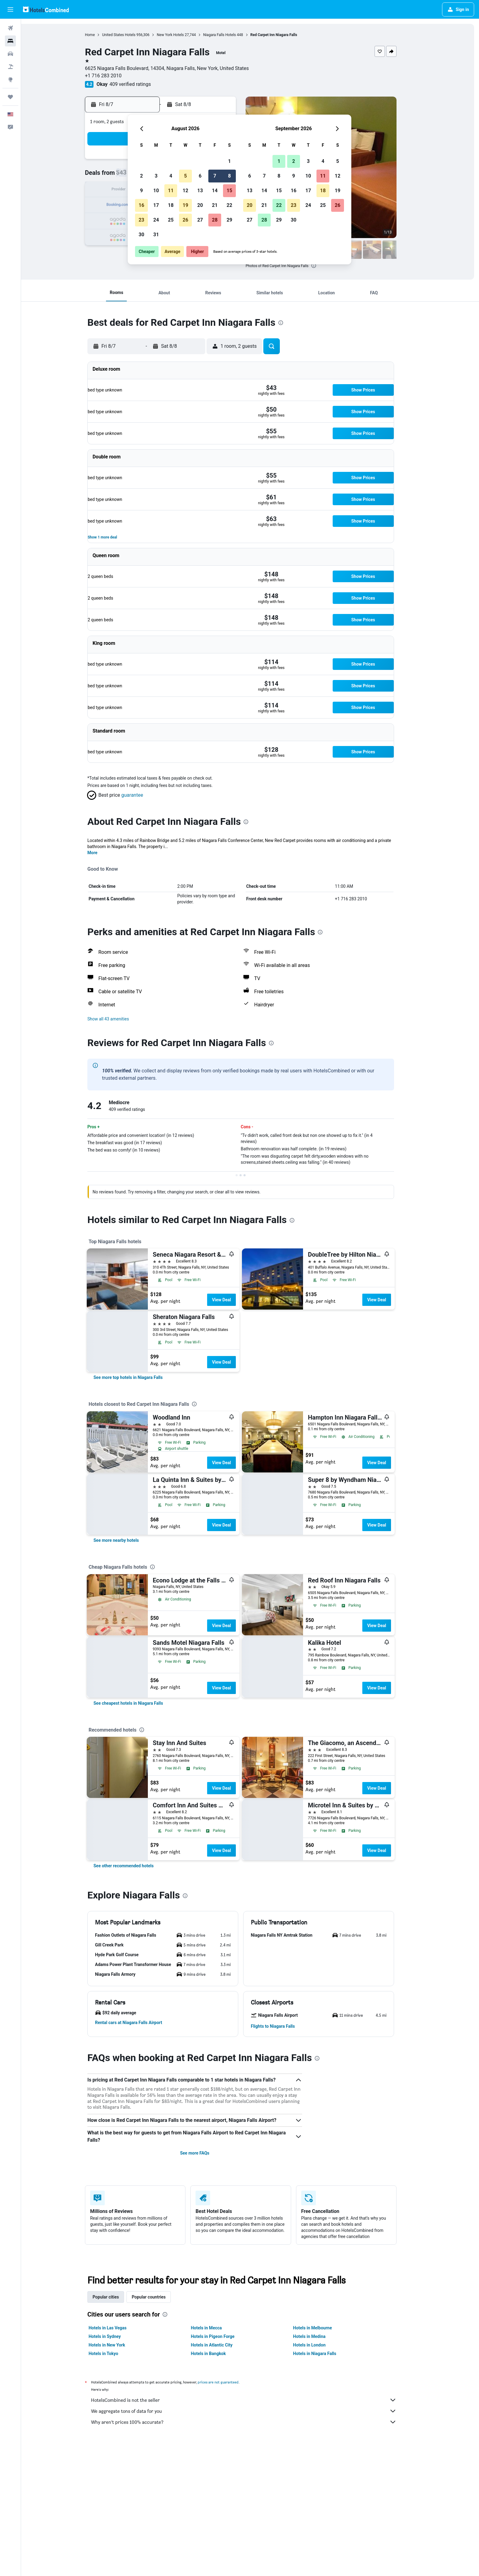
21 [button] (215, 205)
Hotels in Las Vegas (117, 2327)
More (102, 852)
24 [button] (156, 220)
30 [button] (141, 234)
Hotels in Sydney (114, 2336)
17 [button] (156, 205)
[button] (10, 9)
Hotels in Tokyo (113, 2353)
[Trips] (10, 97)
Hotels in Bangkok (217, 2353)
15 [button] (229, 190)
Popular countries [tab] (158, 2297)
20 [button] (200, 205)
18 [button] (171, 205)
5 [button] (185, 176)
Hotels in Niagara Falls (324, 2353)
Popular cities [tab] (115, 2297)
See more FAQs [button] (204, 2153)
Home (99, 35)
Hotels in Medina (318, 2336)
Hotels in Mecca (215, 2327)
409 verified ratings (139, 84)
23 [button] (141, 220)
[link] (137, 1377)
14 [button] (215, 190)
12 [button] (185, 190)
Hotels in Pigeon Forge (222, 2336)
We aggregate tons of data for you (253, 2411)
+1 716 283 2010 (112, 76)
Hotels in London (318, 2345)
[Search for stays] (10, 41)
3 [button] (156, 176)
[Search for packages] (10, 67)
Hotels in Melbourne (321, 2327)
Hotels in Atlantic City (221, 2345)
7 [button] (214, 176)
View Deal (230, 1299)
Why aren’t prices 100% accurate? (253, 2422)
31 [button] (156, 234)
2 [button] (141, 176)
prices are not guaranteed (227, 2382)
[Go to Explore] (10, 79)
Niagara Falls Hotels (228, 35)
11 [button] (171, 190)
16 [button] (141, 205)
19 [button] (185, 205)
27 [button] (200, 220)
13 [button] (200, 190)
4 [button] (170, 176)
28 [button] (215, 220)
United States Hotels (128, 35)
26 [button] (185, 220)
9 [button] (141, 190)
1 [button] (229, 161)
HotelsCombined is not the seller (253, 2400)
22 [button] (229, 205)
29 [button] (229, 220)
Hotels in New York (116, 2345)
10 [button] (156, 190)
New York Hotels (179, 35)
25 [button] (171, 220)
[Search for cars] (10, 54)
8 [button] (229, 176)
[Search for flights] (10, 28)
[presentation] (323, 265)
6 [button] (200, 176)
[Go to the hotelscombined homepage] (46, 9)
